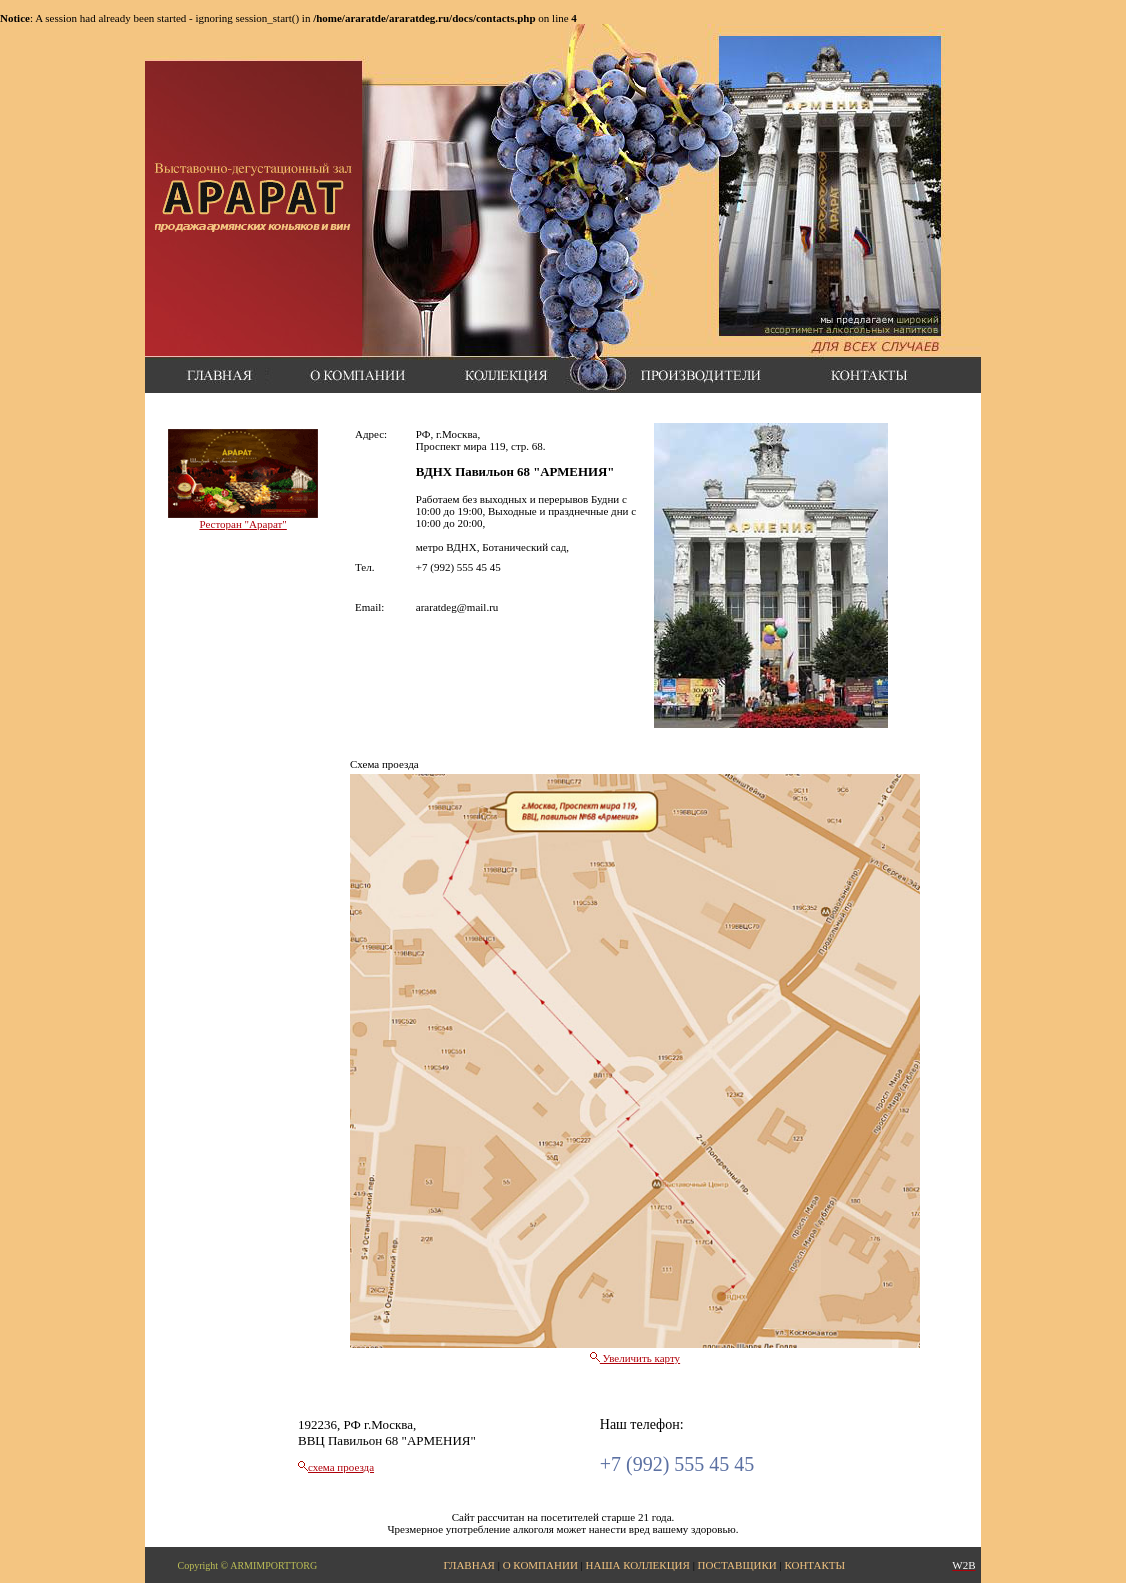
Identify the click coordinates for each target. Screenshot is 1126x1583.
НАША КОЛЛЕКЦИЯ (638, 1565)
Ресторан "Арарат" (242, 524)
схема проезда (341, 1467)
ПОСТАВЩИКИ (737, 1565)
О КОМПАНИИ (540, 1565)
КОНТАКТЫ (814, 1565)
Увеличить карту (635, 1358)
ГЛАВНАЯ (469, 1565)
